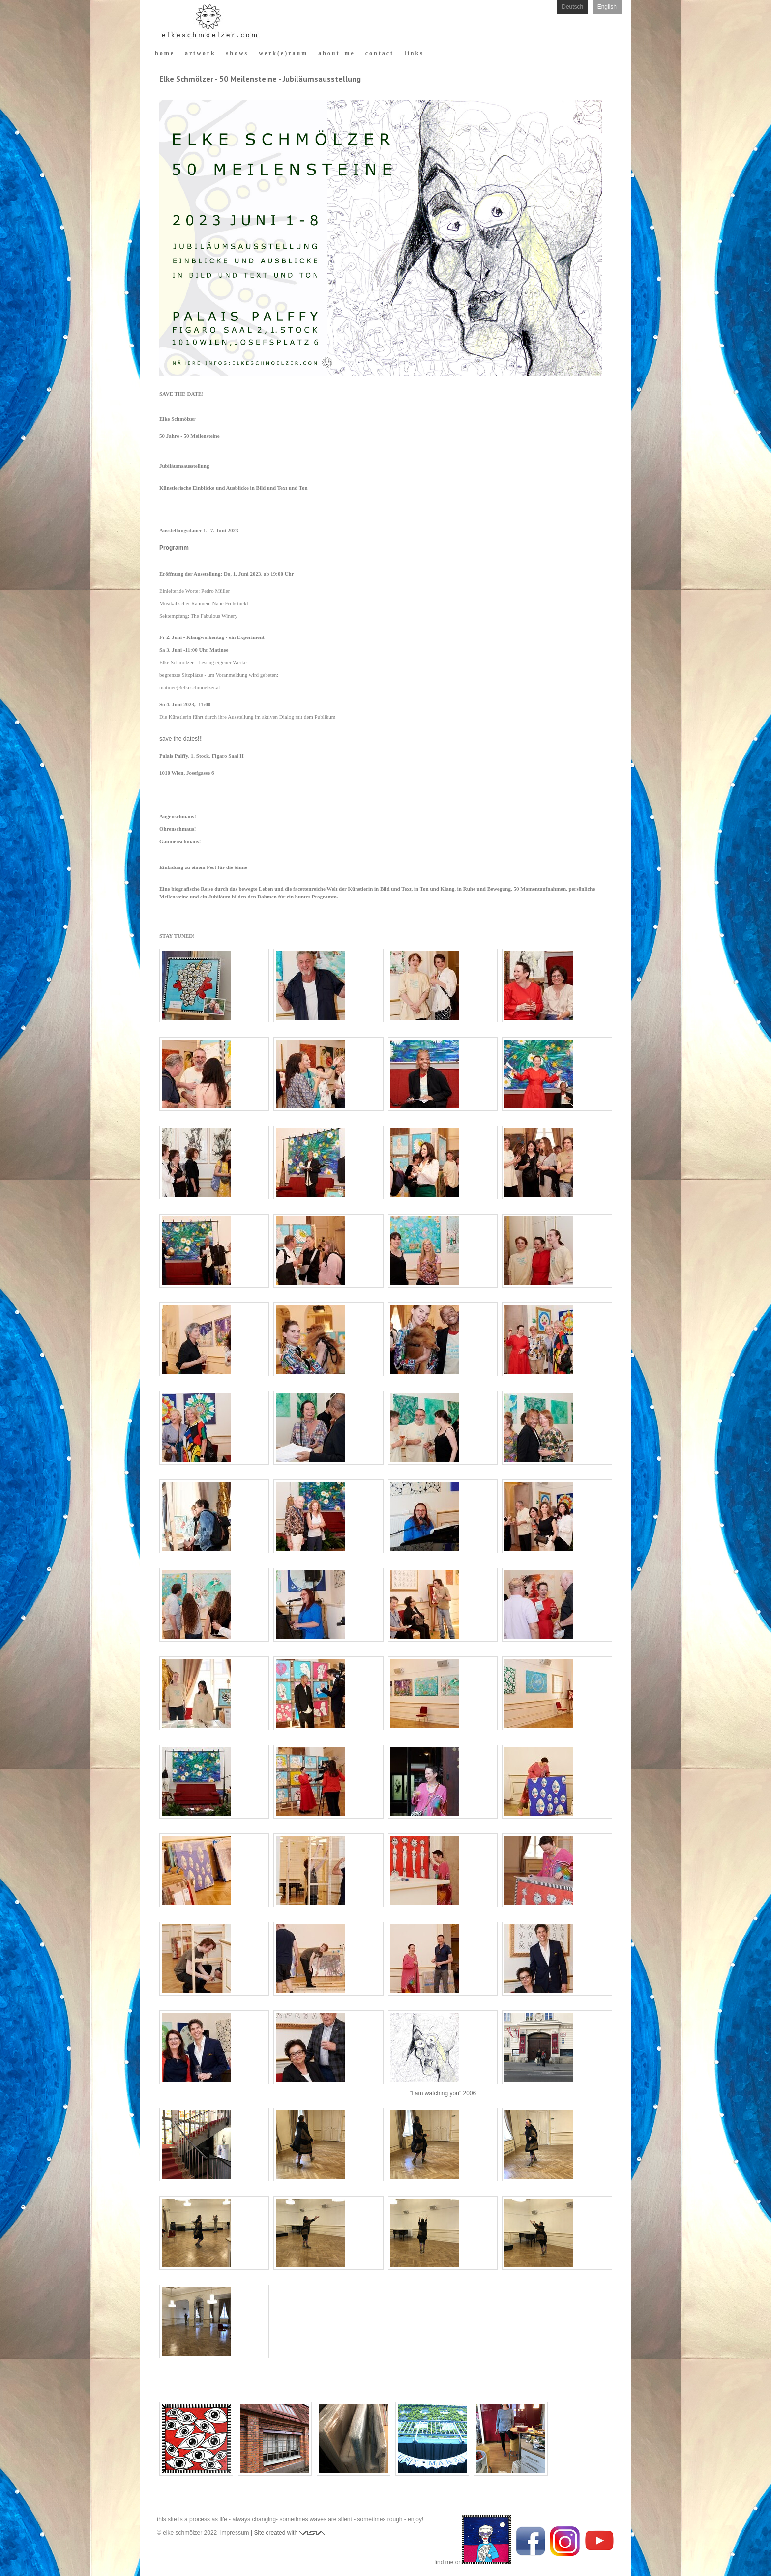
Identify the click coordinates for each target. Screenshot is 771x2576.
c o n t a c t (378, 53)
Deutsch (572, 6)
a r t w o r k (199, 53)
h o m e (164, 53)
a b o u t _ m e (336, 53)
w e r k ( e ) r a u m (282, 53)
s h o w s (236, 53)
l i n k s (413, 53)
